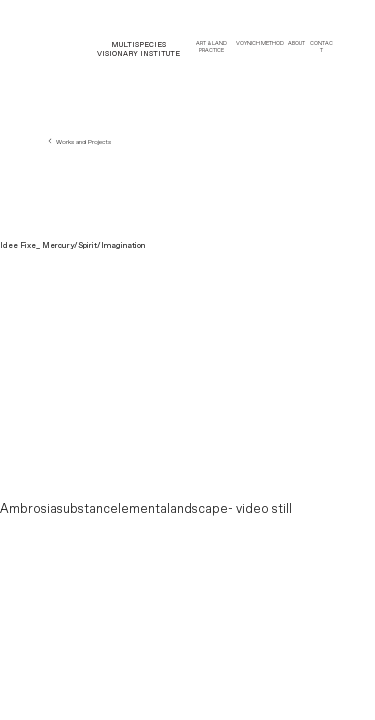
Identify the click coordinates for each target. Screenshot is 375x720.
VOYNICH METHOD (260, 43)
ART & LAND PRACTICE (211, 47)
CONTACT (321, 47)
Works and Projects (78, 142)
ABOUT (296, 43)
